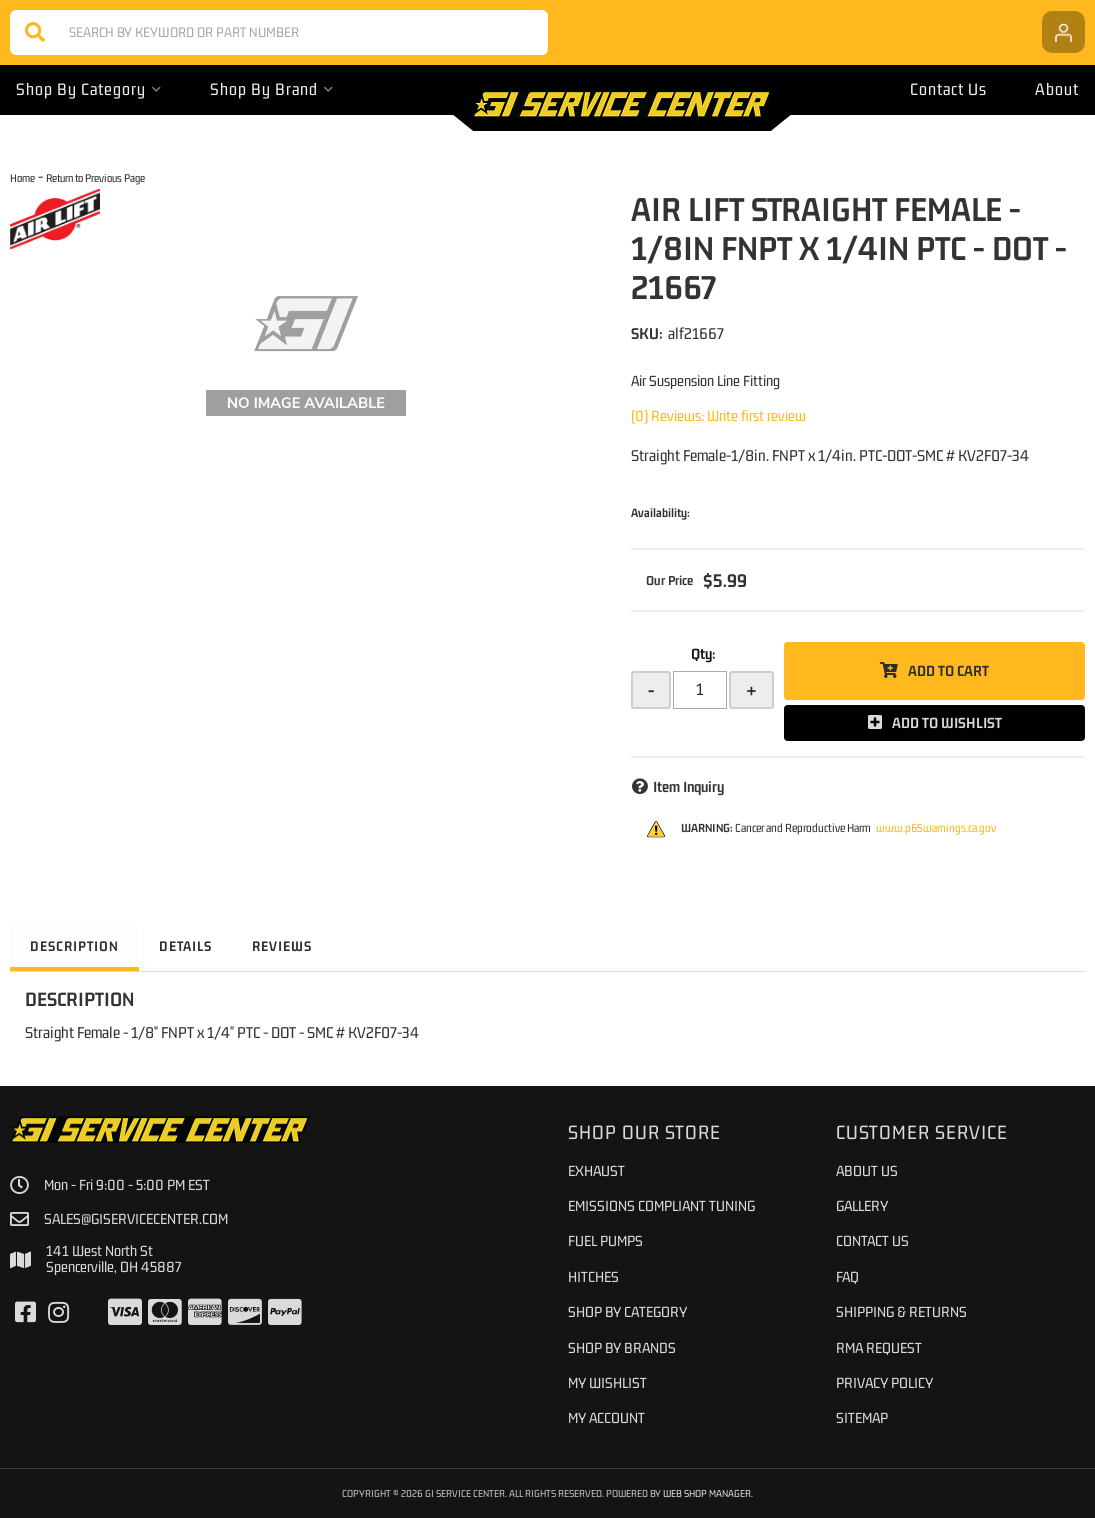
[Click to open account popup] (1063, 32)
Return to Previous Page (95, 177)
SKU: (647, 333)
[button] (279, 32)
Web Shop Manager (707, 1493)
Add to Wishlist (947, 722)
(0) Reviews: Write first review (718, 415)
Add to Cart (948, 670)
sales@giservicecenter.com (136, 1219)
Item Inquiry (688, 786)
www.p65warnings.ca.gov (936, 828)
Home (22, 177)
